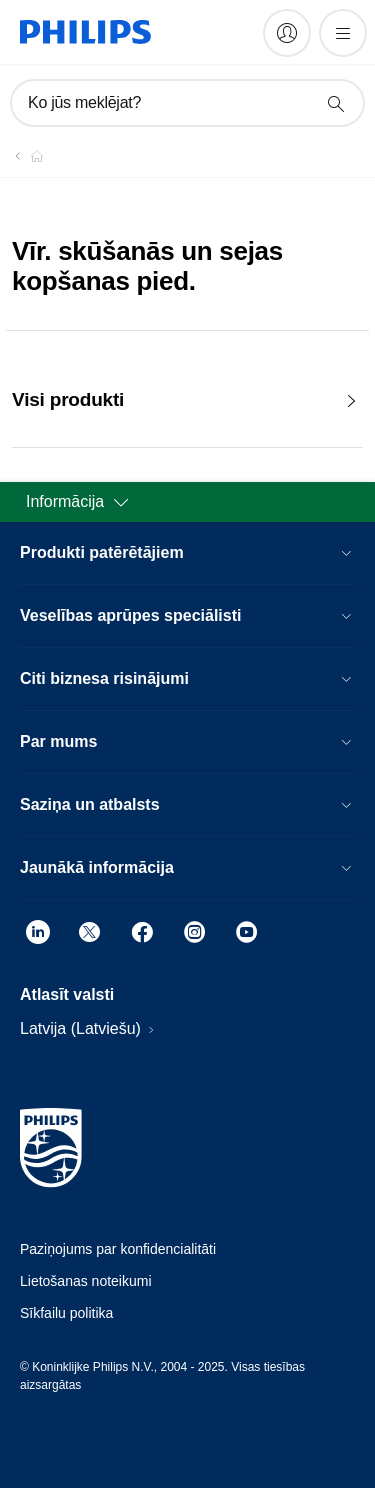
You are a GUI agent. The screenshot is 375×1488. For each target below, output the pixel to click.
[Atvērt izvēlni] (343, 33)
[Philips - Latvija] (25, 156)
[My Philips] (287, 33)
